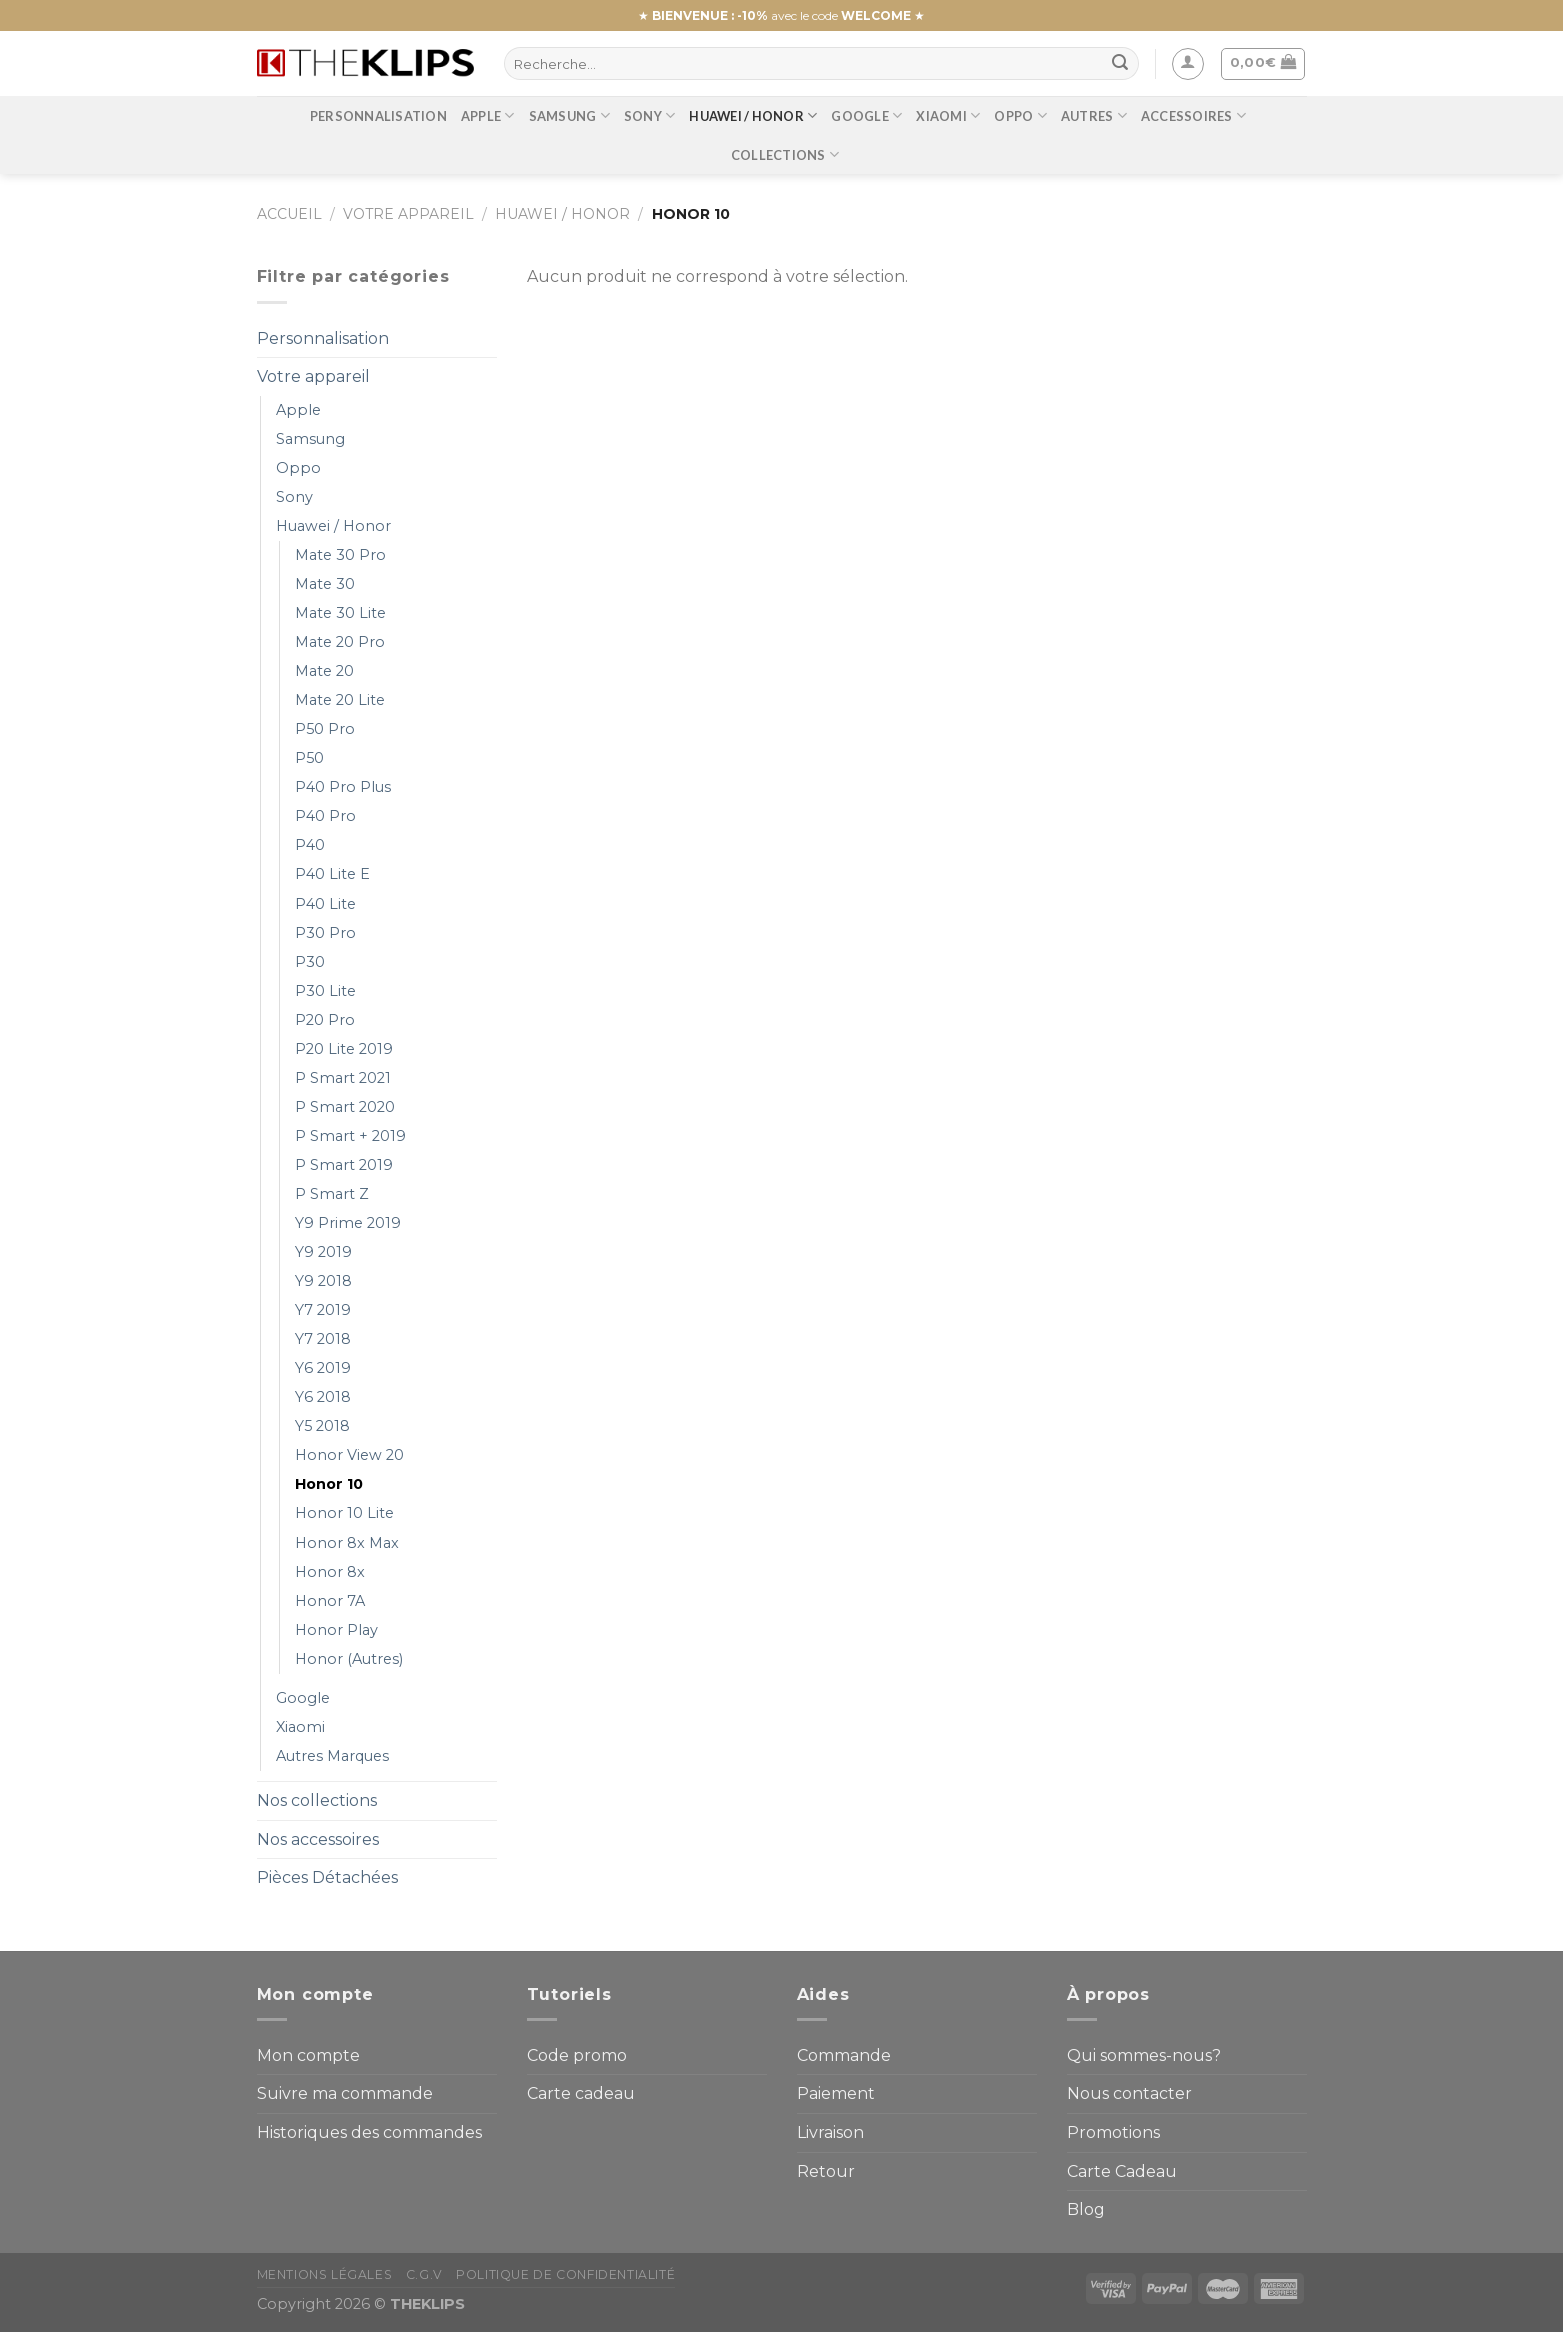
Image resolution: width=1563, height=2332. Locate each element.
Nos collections (317, 1800)
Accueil (289, 214)
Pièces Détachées (327, 1877)
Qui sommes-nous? (1144, 2055)
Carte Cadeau (1122, 2171)
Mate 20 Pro (340, 642)
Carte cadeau (581, 2093)
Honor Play (336, 1630)
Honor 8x (330, 1572)
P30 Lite (325, 991)
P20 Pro (325, 1020)
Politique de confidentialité (565, 2274)
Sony (649, 115)
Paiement (836, 2093)
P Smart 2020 (345, 1107)
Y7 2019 (323, 1310)
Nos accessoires (318, 1839)
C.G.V (424, 2274)
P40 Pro (325, 816)
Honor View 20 (349, 1455)
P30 (310, 962)
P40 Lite (325, 904)
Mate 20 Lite (340, 700)
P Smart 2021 (343, 1078)
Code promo (577, 2055)
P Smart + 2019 (350, 1136)
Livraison (830, 2132)
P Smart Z (332, 1194)
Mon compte (308, 2055)
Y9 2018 (323, 1281)
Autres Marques (332, 1756)
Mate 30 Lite (340, 613)
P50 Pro (325, 729)
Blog (1086, 2209)
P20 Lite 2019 (344, 1049)
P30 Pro (325, 933)
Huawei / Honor (753, 115)
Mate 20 (324, 671)
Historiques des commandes (369, 2132)
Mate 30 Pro (340, 555)
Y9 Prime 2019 (348, 1223)
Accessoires (1193, 115)
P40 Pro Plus (343, 787)
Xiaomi (948, 115)
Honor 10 (329, 1484)
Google (866, 115)
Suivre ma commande (345, 2093)
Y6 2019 (323, 1368)
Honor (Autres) (349, 1659)
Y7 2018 (323, 1339)
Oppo (1020, 115)
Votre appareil (408, 214)
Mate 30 (325, 584)
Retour (826, 2171)
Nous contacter (1129, 2093)
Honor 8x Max (347, 1543)
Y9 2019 (323, 1252)
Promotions (1113, 2132)
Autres (1094, 115)
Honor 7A (330, 1601)
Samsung (569, 115)
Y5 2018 (322, 1426)
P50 (309, 758)
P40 (310, 845)
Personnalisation (378, 116)
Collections (785, 154)
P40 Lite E (332, 874)
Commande (844, 2055)
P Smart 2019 (344, 1165)
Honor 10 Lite (344, 1513)
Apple (488, 115)
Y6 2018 (323, 1397)
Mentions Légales (325, 2274)
